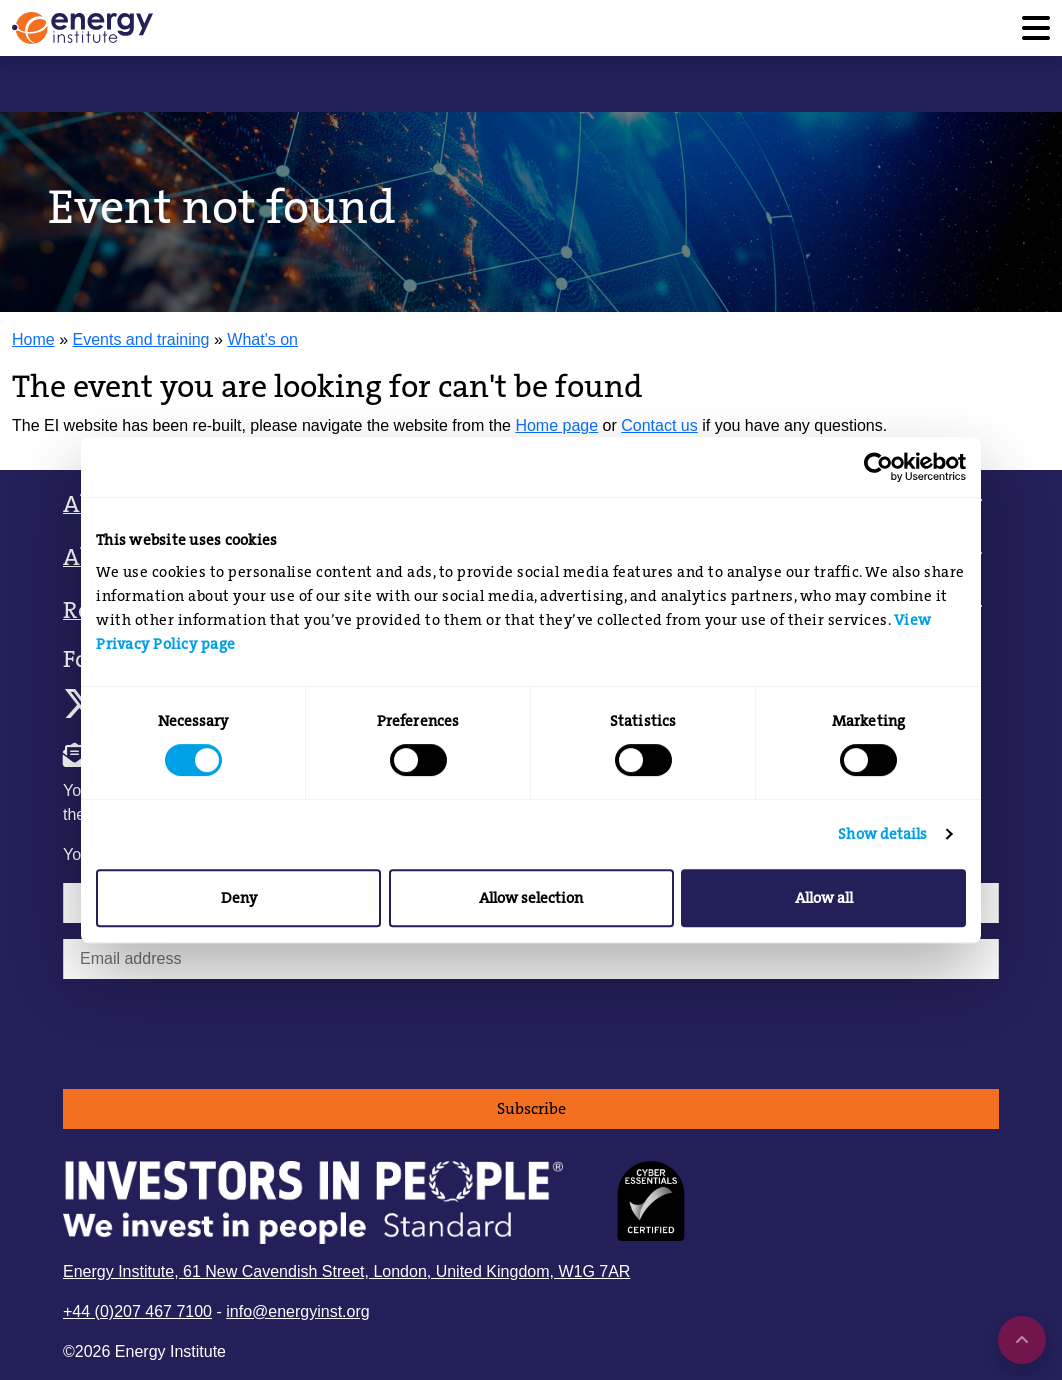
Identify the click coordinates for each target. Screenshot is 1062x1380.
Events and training (141, 339)
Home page (556, 425)
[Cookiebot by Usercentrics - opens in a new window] (878, 467)
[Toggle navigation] (1036, 28)
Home (33, 339)
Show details (882, 834)
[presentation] (215, 1034)
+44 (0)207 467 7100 (137, 1311)
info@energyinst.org (297, 1311)
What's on (262, 339)
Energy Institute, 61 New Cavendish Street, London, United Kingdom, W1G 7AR (346, 1271)
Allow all (824, 898)
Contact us (659, 425)
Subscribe (531, 1108)
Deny (239, 898)
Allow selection (531, 898)
